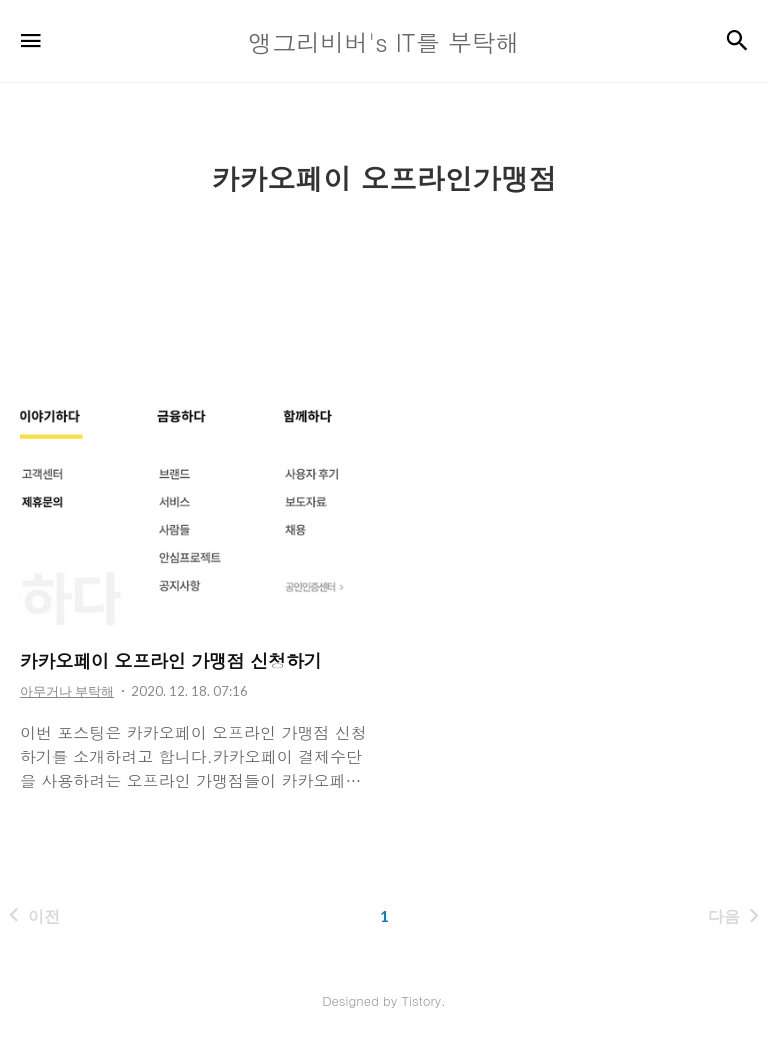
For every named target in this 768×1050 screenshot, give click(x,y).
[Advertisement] (384, 256)
